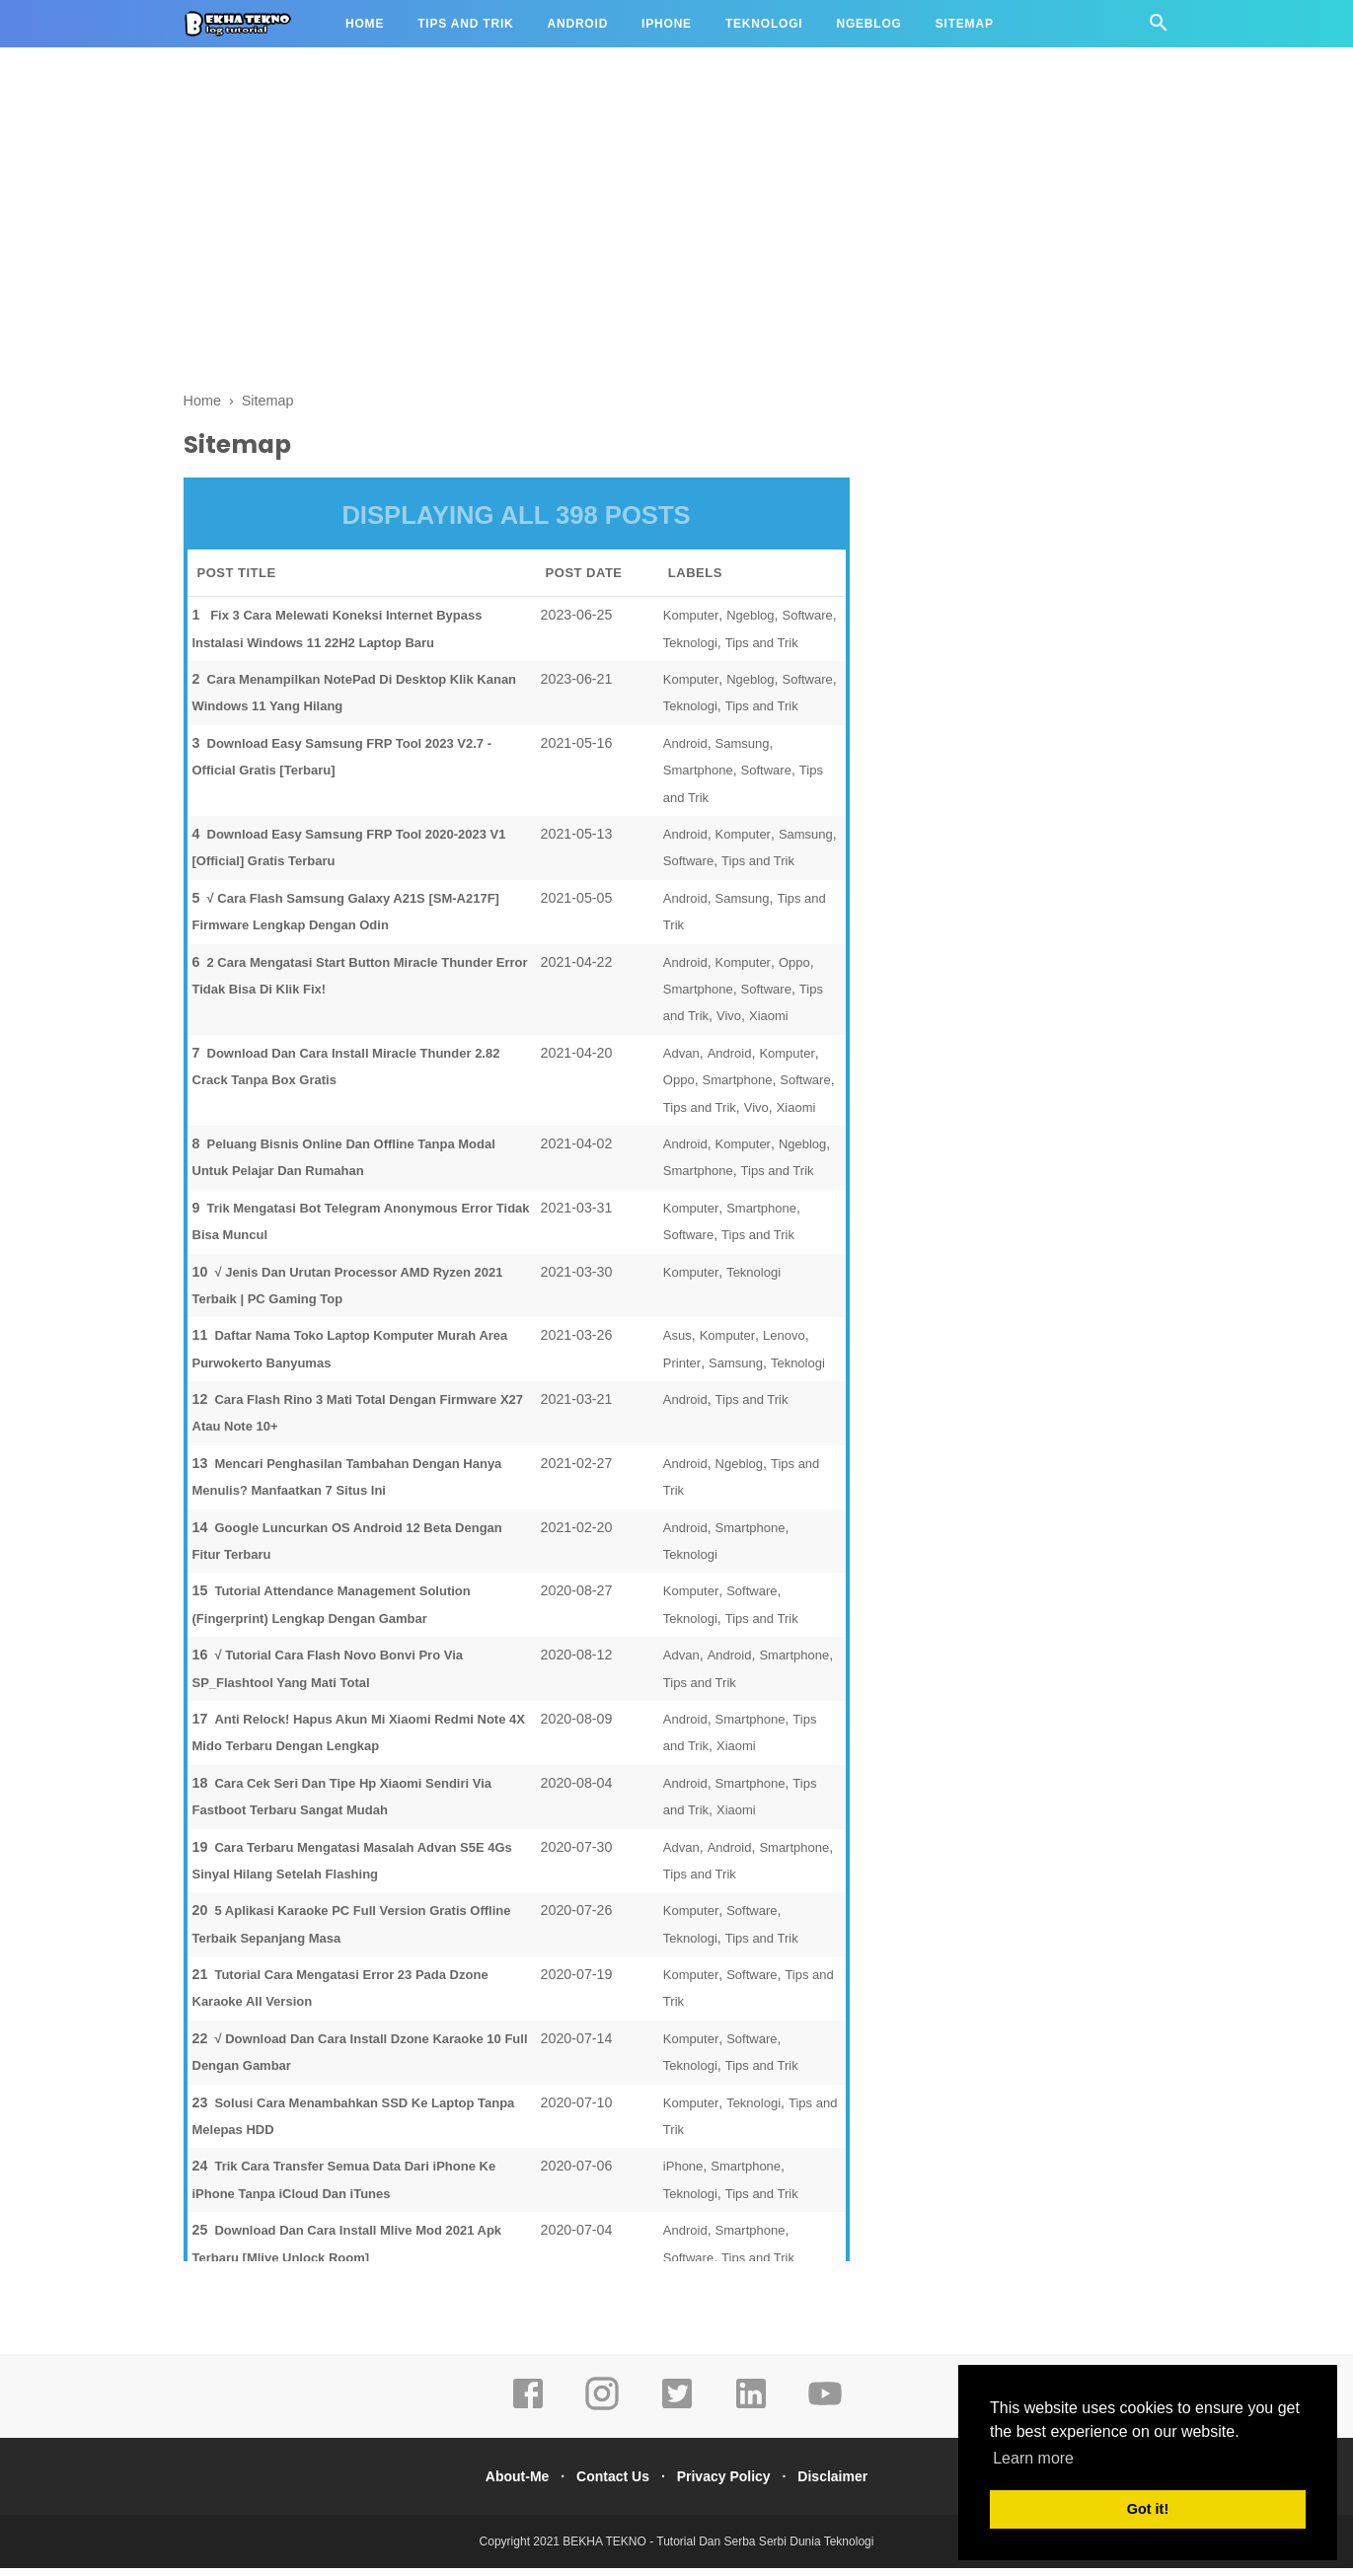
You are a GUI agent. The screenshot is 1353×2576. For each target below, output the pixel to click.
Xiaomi (769, 1023)
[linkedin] (751, 2415)
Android (578, 24)
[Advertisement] (677, 225)
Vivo (728, 1023)
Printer (682, 1370)
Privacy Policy (729, 2484)
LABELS (695, 580)
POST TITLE (236, 580)
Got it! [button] (1147, 2509)
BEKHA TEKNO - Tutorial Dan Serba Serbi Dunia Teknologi (718, 2549)
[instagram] (602, 2415)
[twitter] (677, 2415)
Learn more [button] (1033, 2458)
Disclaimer (847, 2484)
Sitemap (965, 24)
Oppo (794, 969)
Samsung (742, 751)
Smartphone (698, 778)
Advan (681, 1061)
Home (364, 24)
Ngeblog (868, 24)
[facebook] (528, 2415)
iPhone (666, 24)
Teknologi (764, 24)
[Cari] (1158, 28)
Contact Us (607, 2484)
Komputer (690, 623)
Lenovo (784, 1343)
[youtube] (825, 2415)
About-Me (503, 2484)
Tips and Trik (465, 24)
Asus (677, 1343)
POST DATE (584, 580)
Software (808, 623)
